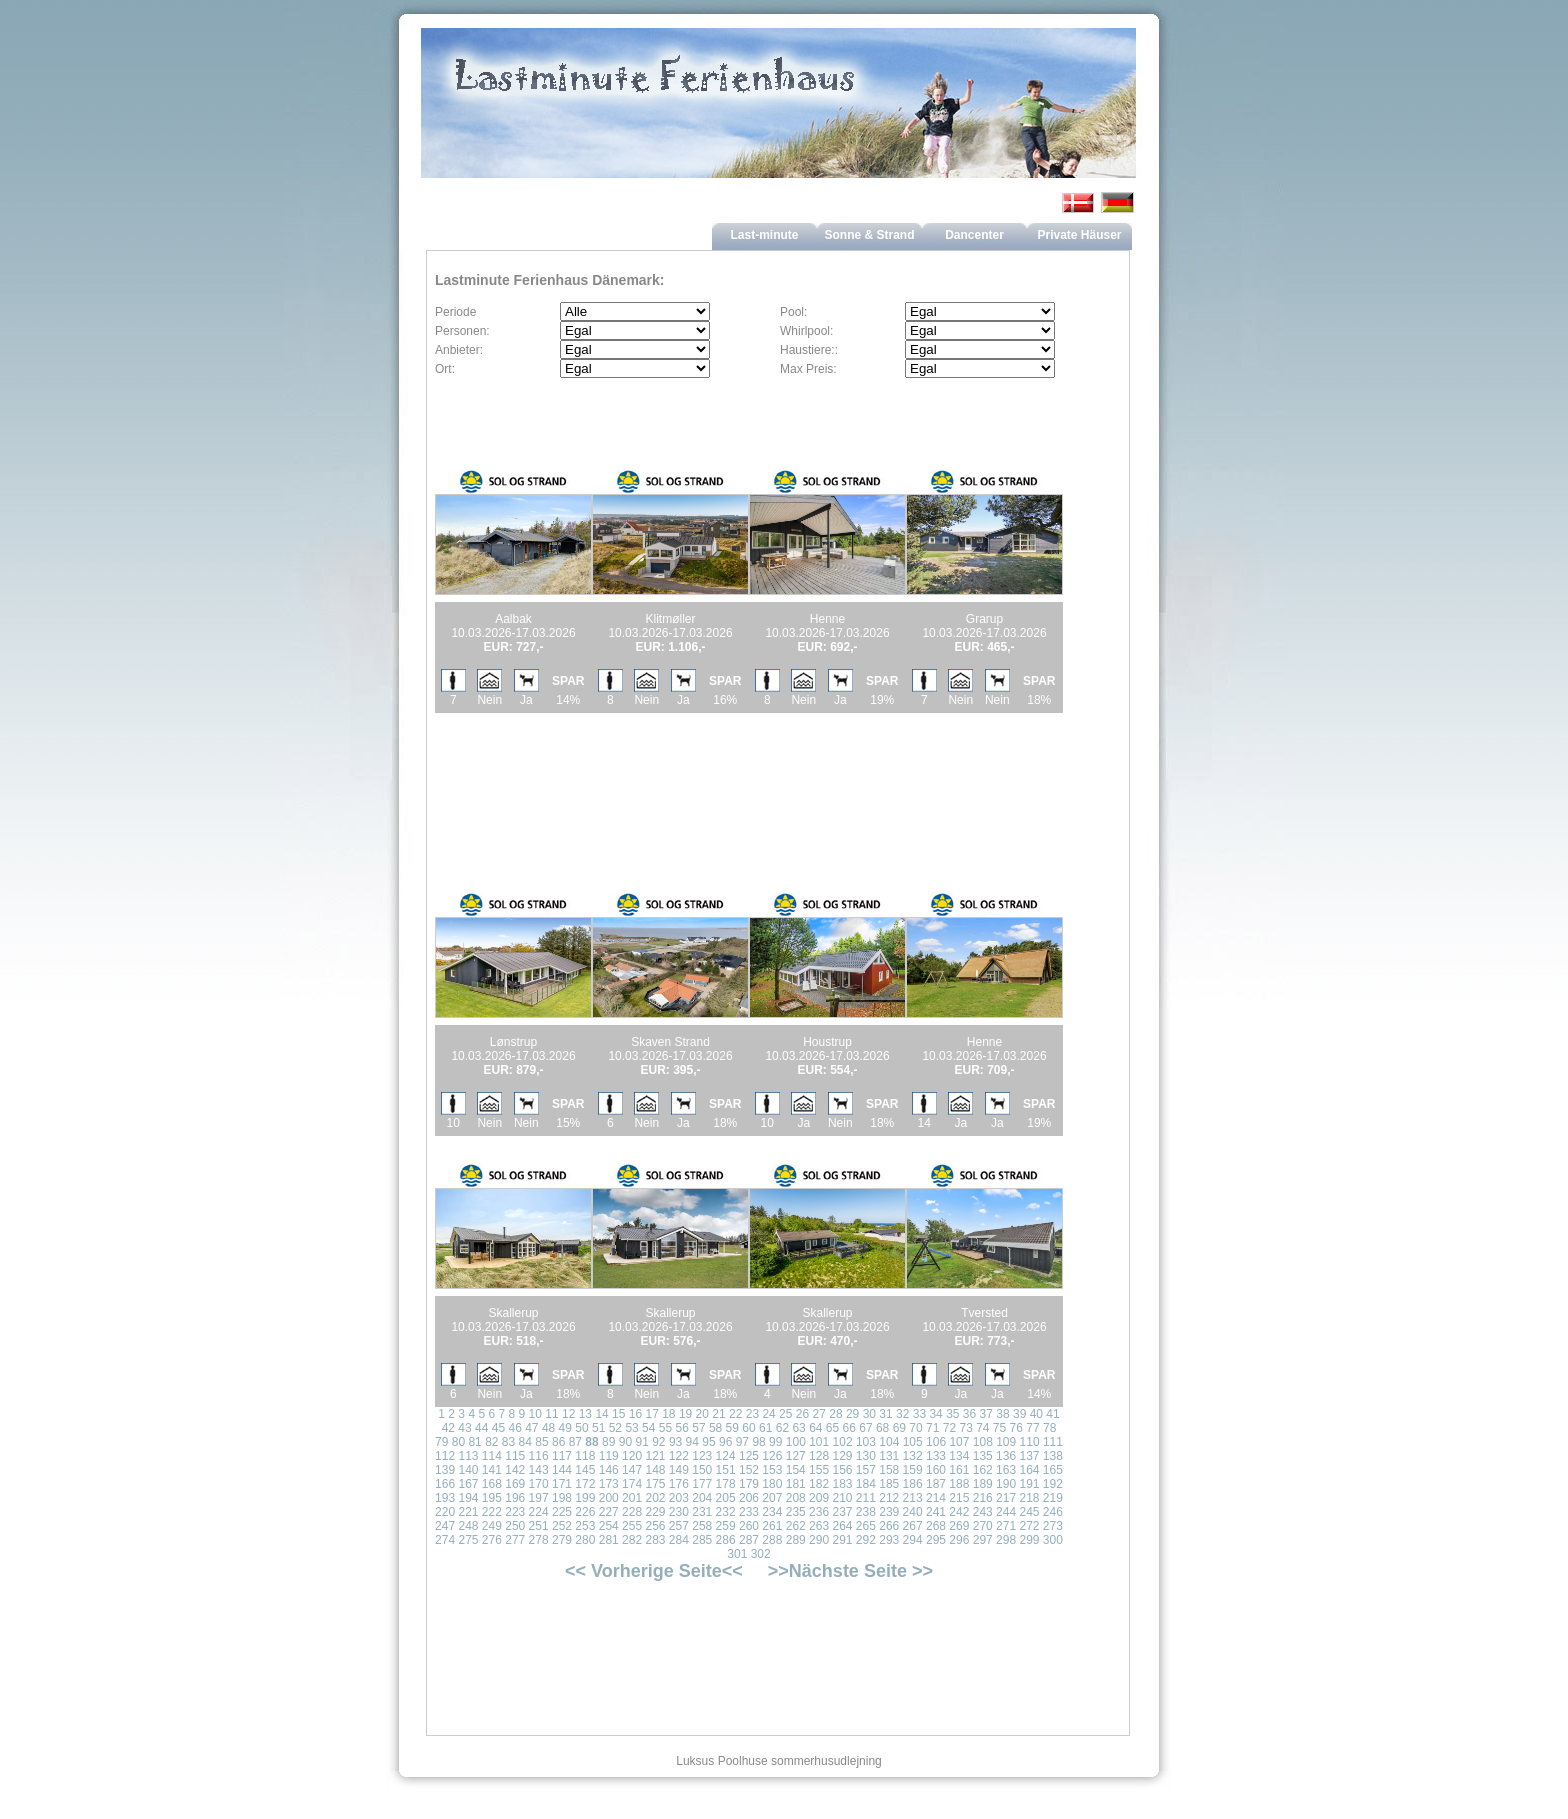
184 (866, 1484)
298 (1006, 1540)
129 (842, 1456)
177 (702, 1484)
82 (491, 1442)
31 (885, 1414)
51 (598, 1428)
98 (758, 1442)
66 (849, 1428)
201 (632, 1498)
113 (468, 1456)
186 (913, 1484)
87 (575, 1442)
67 (865, 1428)
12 (568, 1414)
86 (558, 1442)
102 (843, 1442)
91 (641, 1442)
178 (726, 1484)
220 (445, 1512)
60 (748, 1428)
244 (1006, 1512)
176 (679, 1484)
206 (749, 1498)
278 (539, 1540)
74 (982, 1428)
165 (1053, 1470)
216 (983, 1498)
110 (1030, 1442)
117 (562, 1456)
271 (1006, 1526)
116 (539, 1456)
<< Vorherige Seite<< (654, 1571)
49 (565, 1428)
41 (1052, 1414)
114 (492, 1456)
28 (835, 1414)
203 (679, 1498)
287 (749, 1540)
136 (1006, 1456)
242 (959, 1512)
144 (562, 1470)
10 (535, 1414)
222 (492, 1512)
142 (515, 1470)
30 (869, 1414)
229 (655, 1512)
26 (802, 1414)
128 (819, 1456)
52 (615, 1428)
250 (515, 1526)
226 (585, 1512)
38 (1002, 1414)
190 (1006, 1484)
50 (581, 1428)
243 (983, 1512)
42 (448, 1428)
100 (796, 1442)
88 (591, 1442)
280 (585, 1540)
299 (1029, 1540)
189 (983, 1484)
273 (1053, 1526)
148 (655, 1470)
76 (1016, 1428)
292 (866, 1540)
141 (492, 1470)
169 (515, 1484)
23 (752, 1414)
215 (959, 1498)
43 (464, 1428)
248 (468, 1526)
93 (675, 1442)
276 (492, 1540)
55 (665, 1428)
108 (983, 1442)
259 (726, 1526)
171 (562, 1484)
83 (508, 1442)
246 (1053, 1512)
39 (1019, 1414)
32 (902, 1414)
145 (585, 1470)
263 (819, 1526)
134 (959, 1456)
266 (889, 1526)
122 (679, 1456)
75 (999, 1428)
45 (498, 1428)
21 (718, 1414)
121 (655, 1456)
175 (655, 1484)
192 (1053, 1484)
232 (726, 1512)
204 (702, 1498)
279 (562, 1540)
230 (679, 1512)
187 (936, 1484)
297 (983, 1540)
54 (648, 1428)
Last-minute (764, 235)
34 (935, 1414)
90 (625, 1442)
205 (726, 1498)
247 (445, 1526)
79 (441, 1442)
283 (655, 1540)
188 (959, 1484)
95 (708, 1442)
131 (889, 1456)
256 (655, 1526)
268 (936, 1526)
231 (702, 1512)
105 (913, 1442)
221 (468, 1512)
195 (492, 1498)
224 (539, 1512)
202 (655, 1498)
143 (539, 1470)
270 (983, 1526)
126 (772, 1456)
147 (632, 1470)
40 (1036, 1414)
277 (515, 1540)
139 (445, 1470)
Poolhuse (743, 1761)
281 (609, 1540)
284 (679, 1540)
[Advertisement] (671, 779)
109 (1006, 1442)
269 (959, 1526)
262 (796, 1526)
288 (772, 1540)
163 (1006, 1470)
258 (702, 1526)
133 (936, 1456)
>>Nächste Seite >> (850, 1571)
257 (679, 1526)
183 (842, 1484)
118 (585, 1456)
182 (819, 1484)
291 (842, 1540)
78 (1049, 1428)
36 (969, 1414)
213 (913, 1498)
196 (515, 1498)
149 (679, 1470)
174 (632, 1484)
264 (842, 1526)
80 (458, 1442)
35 (952, 1414)
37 (986, 1414)
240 (913, 1512)
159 (913, 1470)
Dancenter (974, 235)
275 (468, 1540)
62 (782, 1428)
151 (726, 1470)
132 (913, 1456)
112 (445, 1456)
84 (525, 1442)
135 (983, 1456)
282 (632, 1540)
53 (631, 1428)
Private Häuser (1079, 235)
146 (609, 1470)
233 (749, 1512)
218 (1029, 1498)
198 (562, 1498)
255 (632, 1526)
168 (492, 1484)
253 (585, 1526)
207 (772, 1498)
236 (819, 1512)
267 (913, 1526)
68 (882, 1428)
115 (515, 1456)
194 (468, 1498)
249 (492, 1526)
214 (936, 1498)
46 (514, 1428)
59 (732, 1428)
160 (936, 1470)
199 (585, 1498)
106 (936, 1442)
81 (474, 1442)
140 (468, 1470)
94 (692, 1442)
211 (866, 1498)
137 (1029, 1456)
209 (819, 1498)
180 (772, 1484)
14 (601, 1414)
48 (548, 1428)
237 (842, 1512)
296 (959, 1540)
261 (772, 1526)
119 (609, 1456)
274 (445, 1540)
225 (562, 1512)
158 (889, 1470)
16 (635, 1414)
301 (737, 1554)
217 (1006, 1498)
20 (702, 1414)
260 (749, 1526)
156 (842, 1470)
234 (772, 1512)
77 (1032, 1428)
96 (725, 1442)
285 (702, 1540)
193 (445, 1498)
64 (815, 1428)
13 (585, 1414)
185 (889, 1484)
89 (608, 1442)
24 (768, 1414)
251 (539, 1526)
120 (632, 1456)
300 (1053, 1540)
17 (651, 1414)
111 (1053, 1442)
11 (551, 1414)
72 (949, 1428)
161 (959, 1470)
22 (735, 1414)
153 (772, 1470)
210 (842, 1498)
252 (562, 1526)
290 (819, 1540)
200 (609, 1498)
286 (726, 1540)
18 (668, 1414)
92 (658, 1442)
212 (889, 1498)
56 (682, 1428)
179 (749, 1484)
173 (609, 1484)
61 (765, 1428)
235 (796, 1512)
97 (742, 1442)
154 (796, 1470)
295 (936, 1540)
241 (936, 1512)
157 (866, 1470)
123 (702, 1456)
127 (796, 1456)
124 (726, 1456)
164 (1029, 1470)
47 (531, 1428)
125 (749, 1456)
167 (468, 1484)
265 (866, 1526)
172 (585, 1484)
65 (832, 1428)
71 (932, 1428)
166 (445, 1484)
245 (1029, 1512)
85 (541, 1442)
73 (965, 1428)
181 (796, 1484)
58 (715, 1428)
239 (889, 1512)
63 (798, 1428)
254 (609, 1526)
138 (1053, 1456)
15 (618, 1414)
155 (819, 1470)
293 (889, 1540)
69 (899, 1428)
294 (913, 1540)
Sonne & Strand (869, 235)
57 (698, 1428)
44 (481, 1428)
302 (761, 1554)
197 (539, 1498)
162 (983, 1470)
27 (819, 1414)
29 (852, 1414)
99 (775, 1442)
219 (1053, 1498)
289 (796, 1540)
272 (1029, 1526)
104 (889, 1442)
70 (915, 1428)
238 (866, 1512)
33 (919, 1414)
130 (866, 1456)
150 (702, 1470)
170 (539, 1484)
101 (819, 1442)
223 (515, 1512)
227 (609, 1512)
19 (685, 1414)
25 (785, 1414)
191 (1029, 1484)
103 (866, 1442)
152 (749, 1470)
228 (632, 1512)
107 (959, 1442)
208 (796, 1498)
